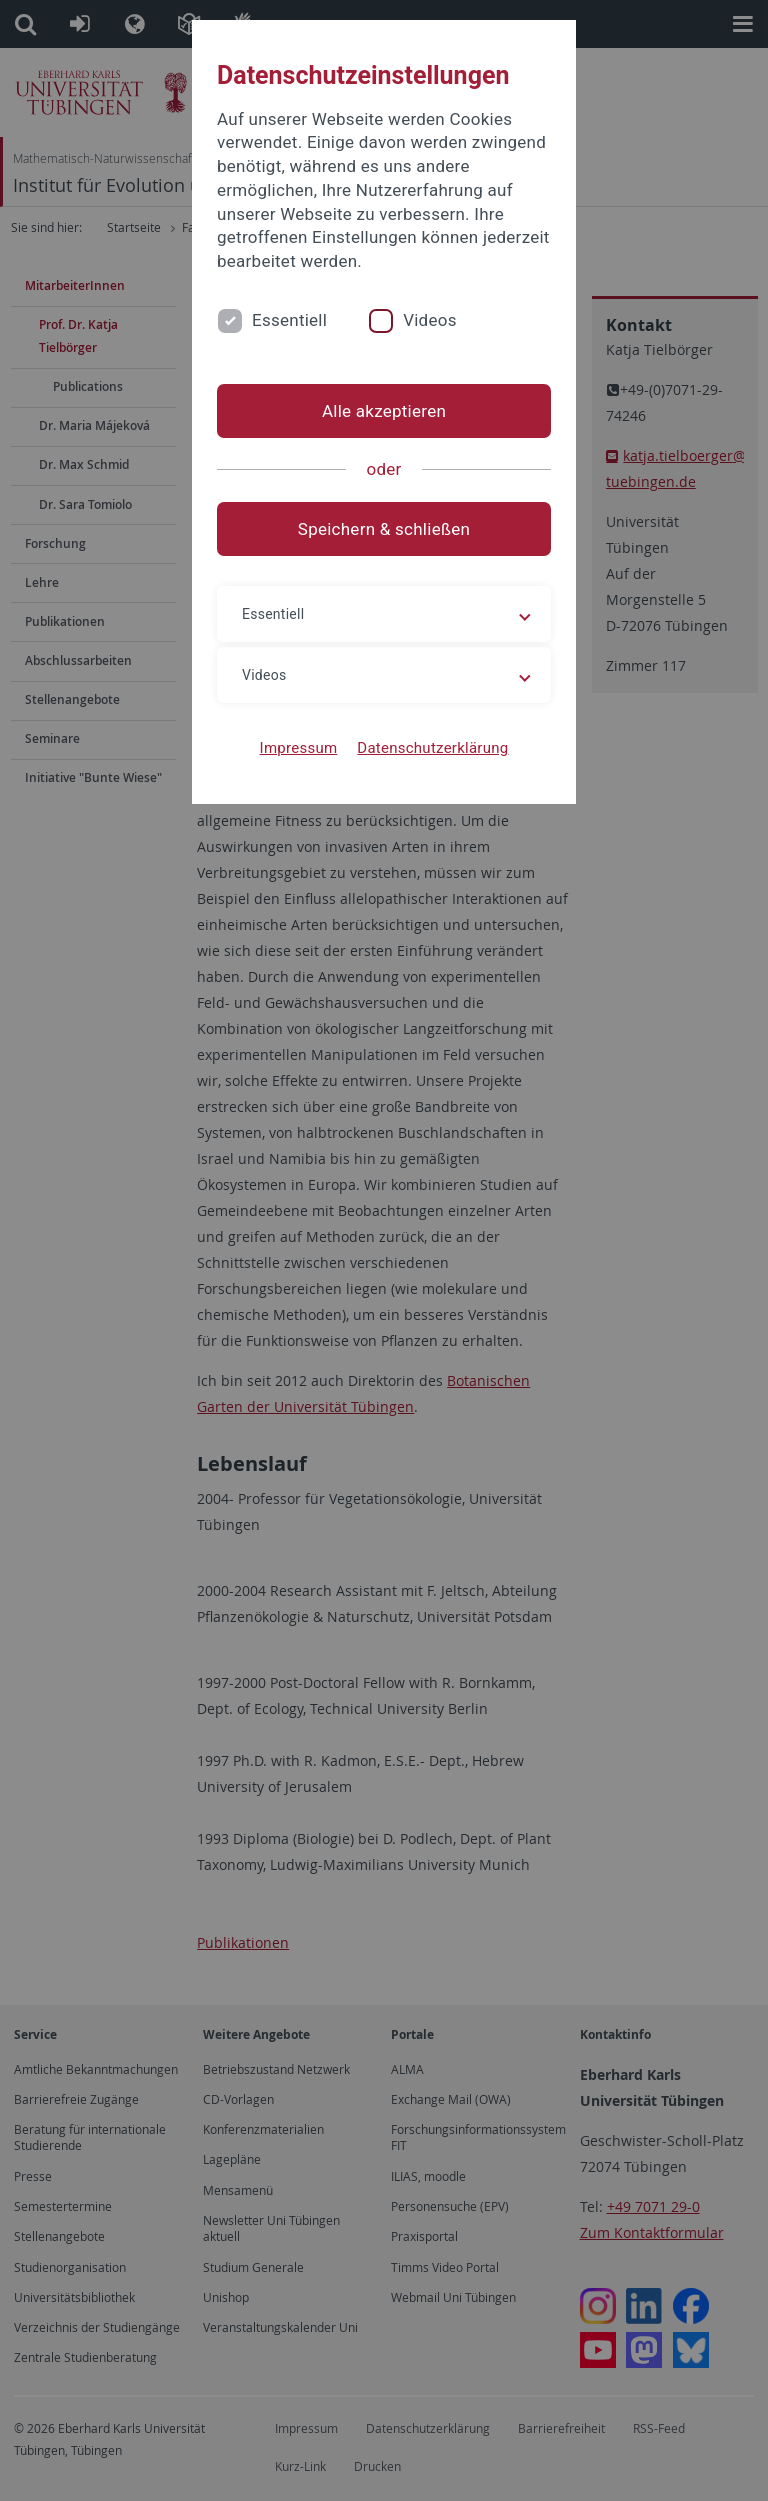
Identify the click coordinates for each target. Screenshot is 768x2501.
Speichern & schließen (384, 529)
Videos (430, 320)
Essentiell (289, 320)
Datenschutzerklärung (432, 748)
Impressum (299, 748)
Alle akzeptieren (384, 411)
